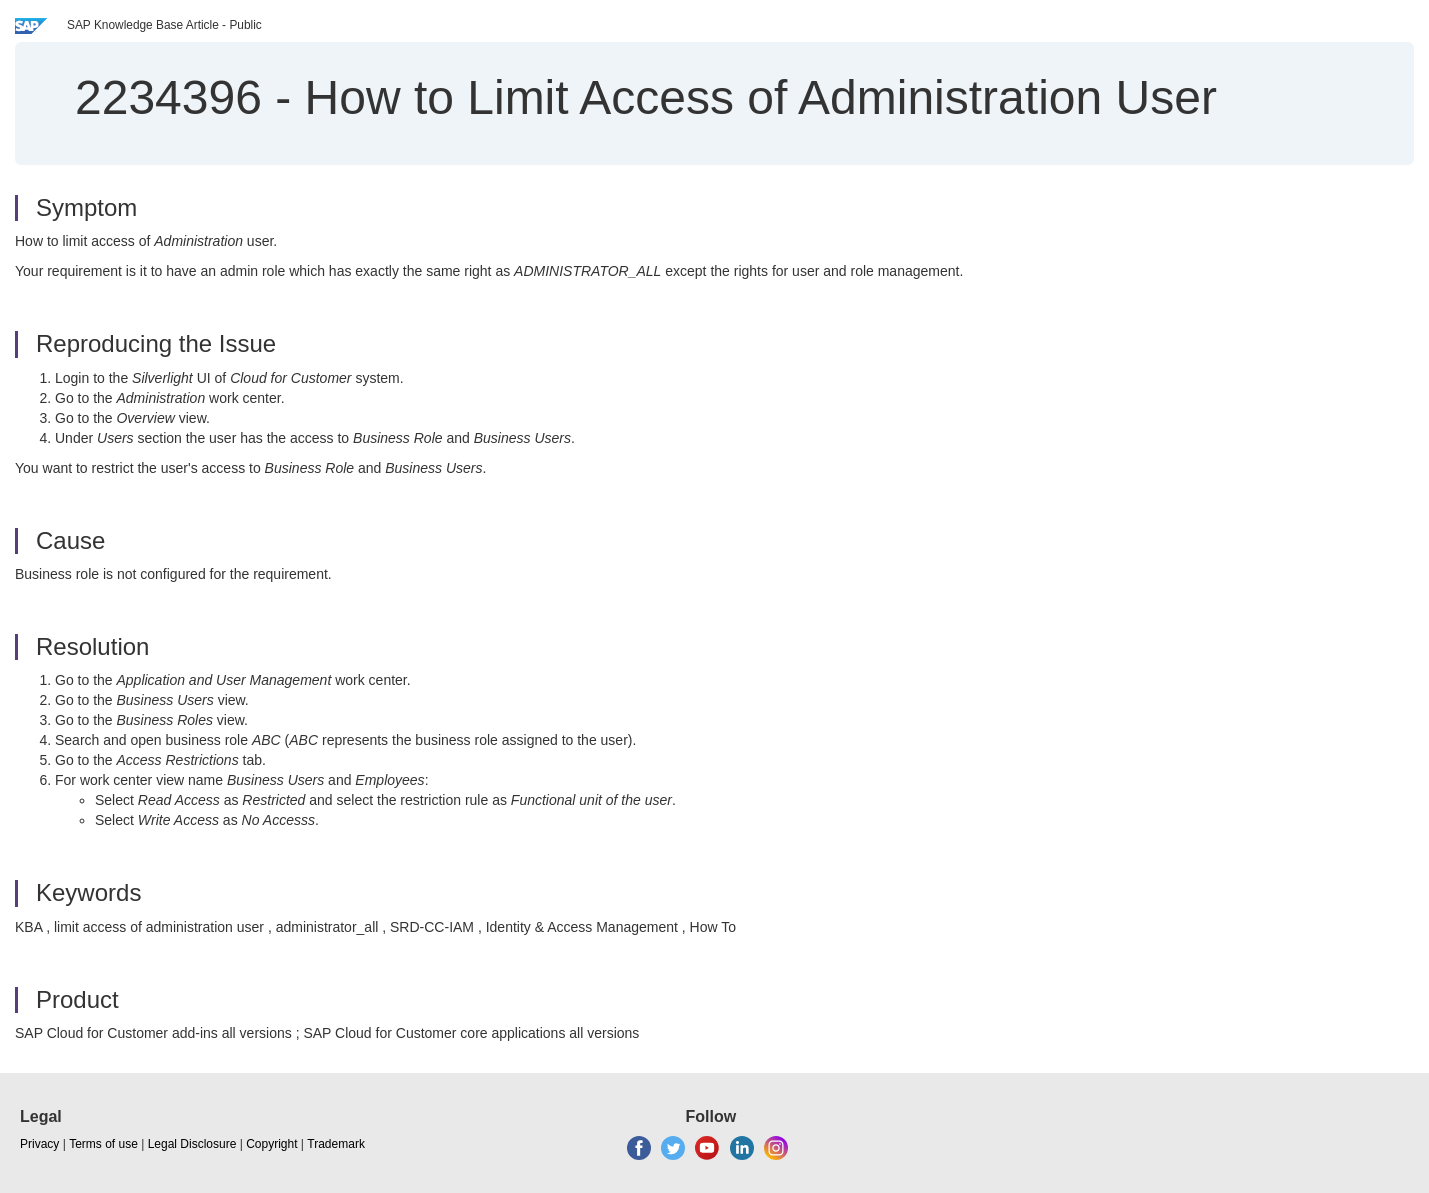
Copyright (271, 1144)
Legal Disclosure (192, 1144)
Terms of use (103, 1144)
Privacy (39, 1144)
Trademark (336, 1144)
